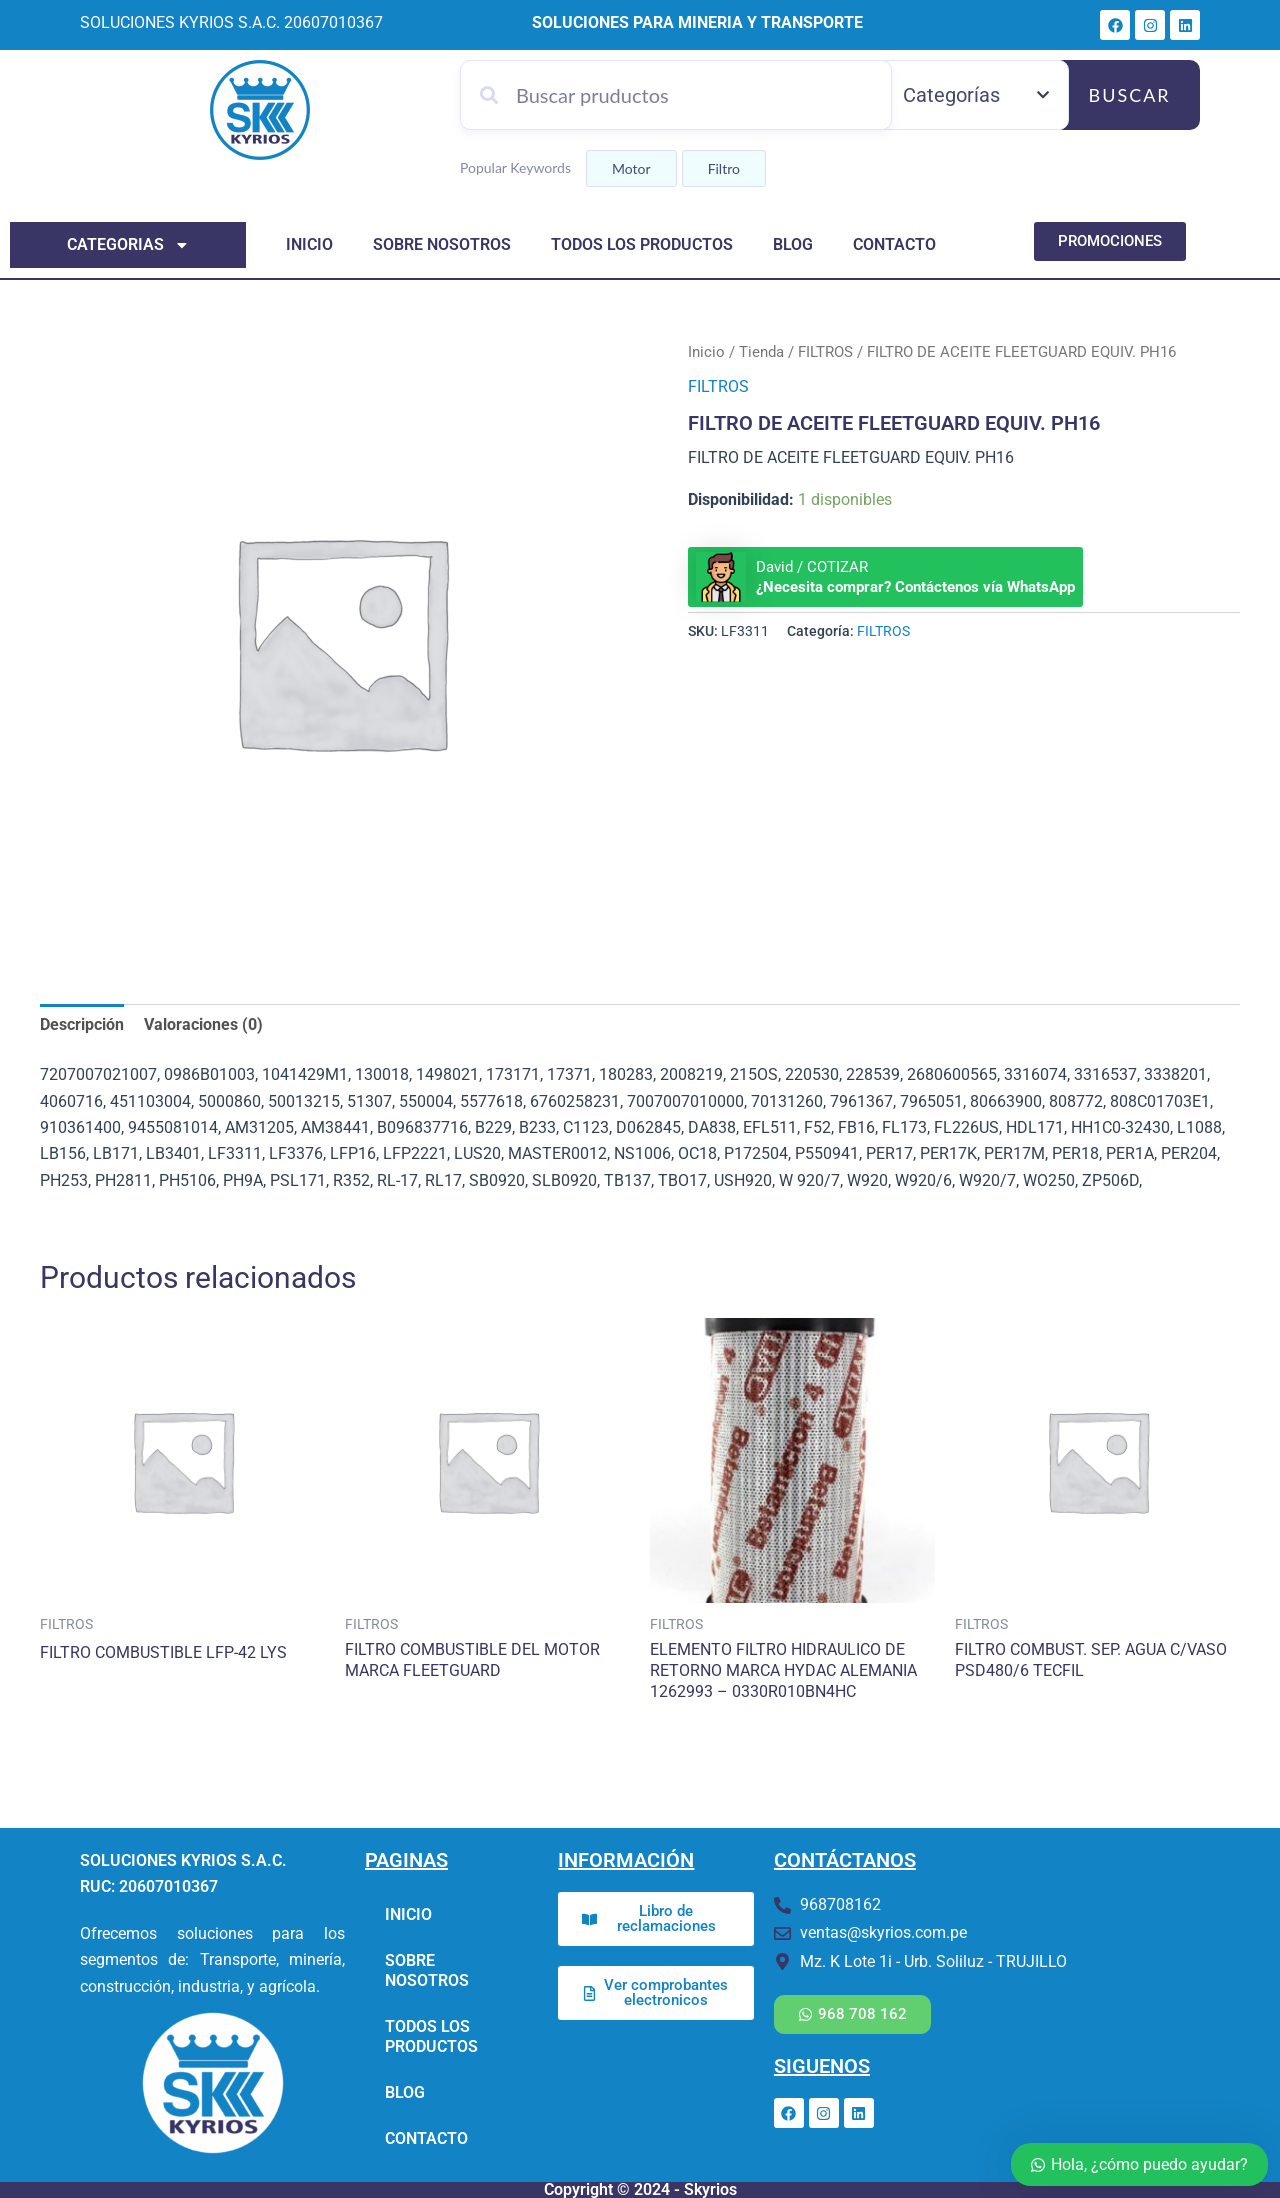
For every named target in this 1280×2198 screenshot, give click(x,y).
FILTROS (825, 352)
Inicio (706, 352)
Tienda (761, 352)
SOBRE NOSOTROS (442, 244)
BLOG (793, 244)
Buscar (1130, 95)
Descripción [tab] (82, 1024)
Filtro (724, 168)
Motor (631, 168)
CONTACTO (894, 244)
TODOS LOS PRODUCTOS (642, 244)
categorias (128, 245)
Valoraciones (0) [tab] (203, 1024)
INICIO (309, 244)
